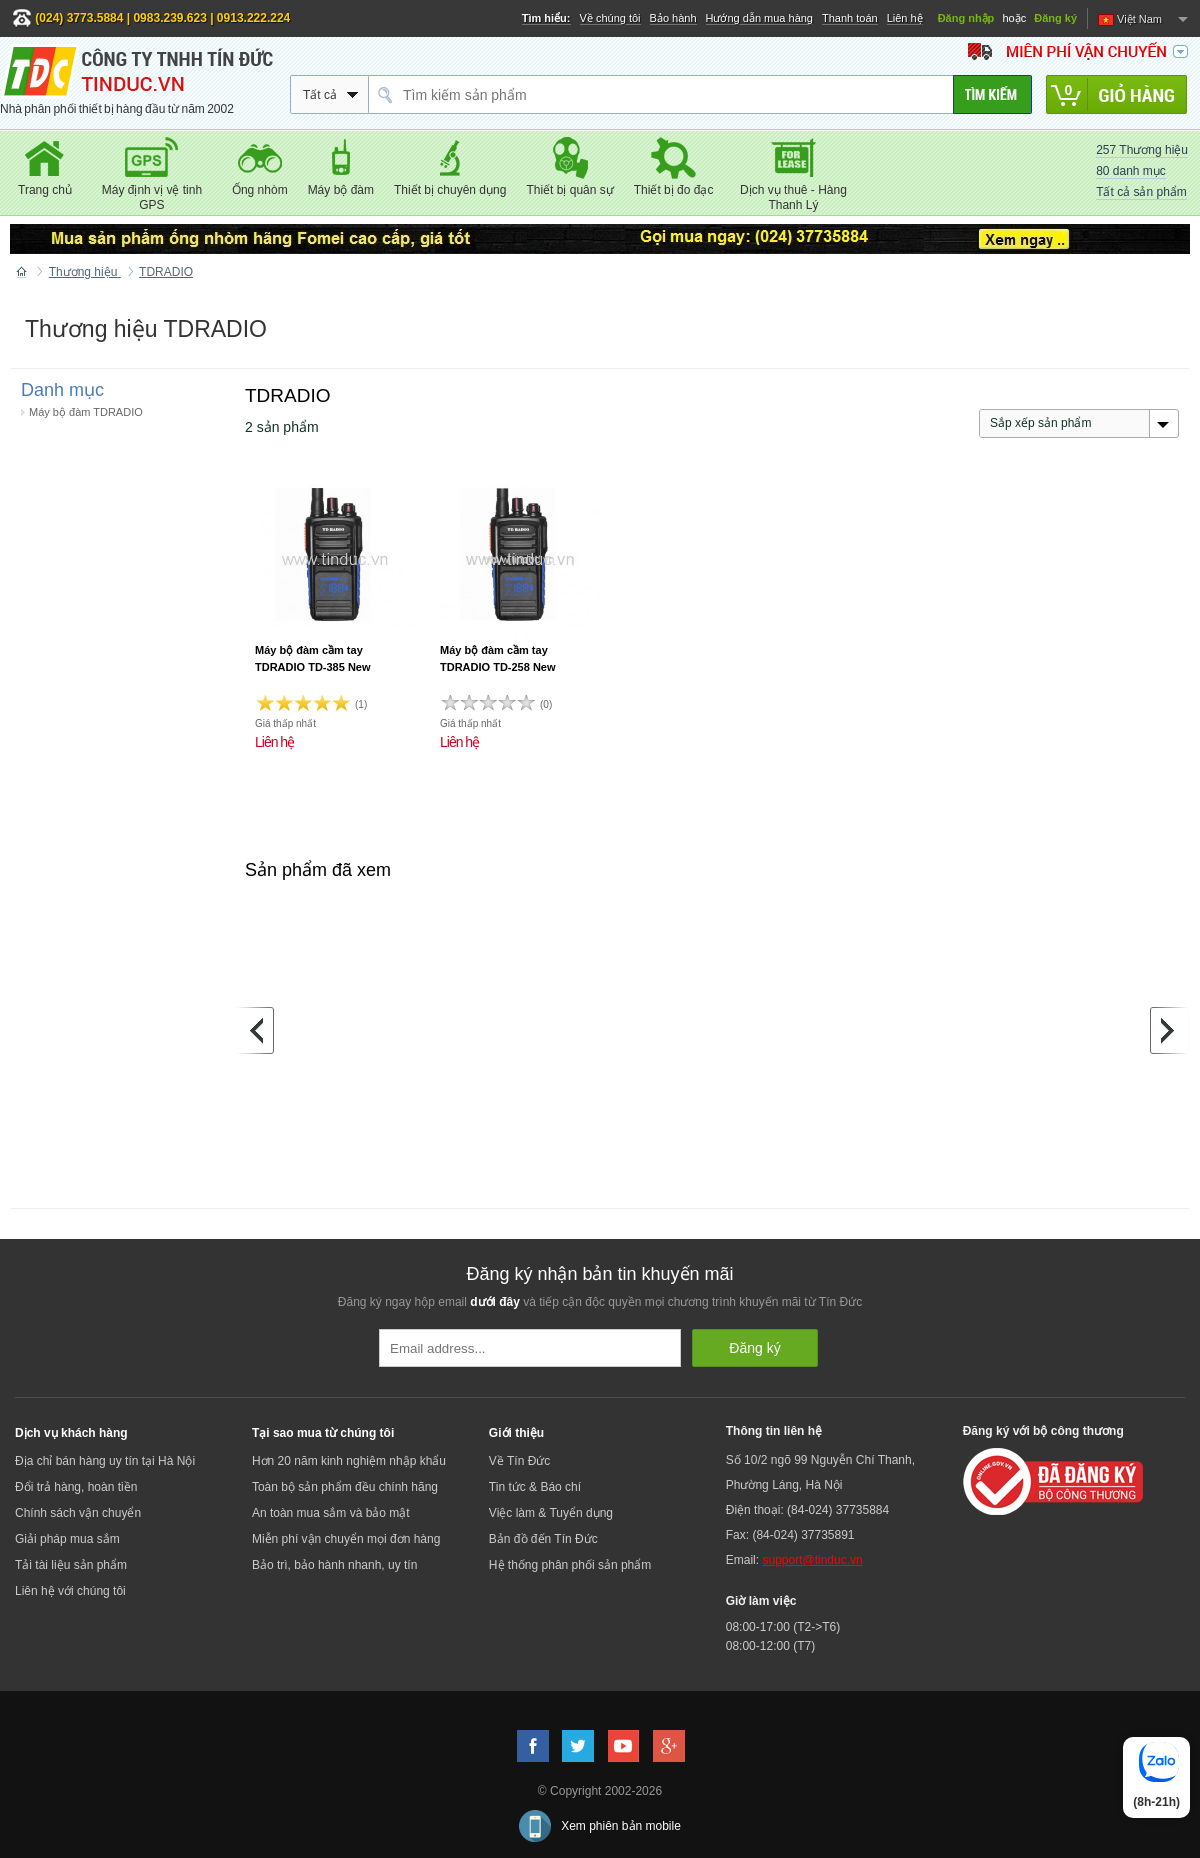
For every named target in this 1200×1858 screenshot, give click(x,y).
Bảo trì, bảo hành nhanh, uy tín (334, 1565)
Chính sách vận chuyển (78, 1513)
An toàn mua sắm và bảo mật (331, 1513)
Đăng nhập (966, 18)
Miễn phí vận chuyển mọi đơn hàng (346, 1539)
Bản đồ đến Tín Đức (543, 1539)
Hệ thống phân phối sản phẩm (570, 1565)
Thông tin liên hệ (774, 1431)
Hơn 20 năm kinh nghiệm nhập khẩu (349, 1461)
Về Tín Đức (519, 1461)
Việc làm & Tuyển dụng (551, 1513)
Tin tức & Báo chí (535, 1487)
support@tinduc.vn (812, 1560)
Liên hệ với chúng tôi (70, 1591)
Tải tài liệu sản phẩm (71, 1565)
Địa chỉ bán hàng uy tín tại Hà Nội (105, 1461)
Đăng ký (1055, 18)
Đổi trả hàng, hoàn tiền (76, 1487)
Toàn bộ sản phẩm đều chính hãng (345, 1487)
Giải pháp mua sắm (67, 1539)
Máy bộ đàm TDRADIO (86, 412)
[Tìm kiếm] (992, 94)
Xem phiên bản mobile (621, 1826)
